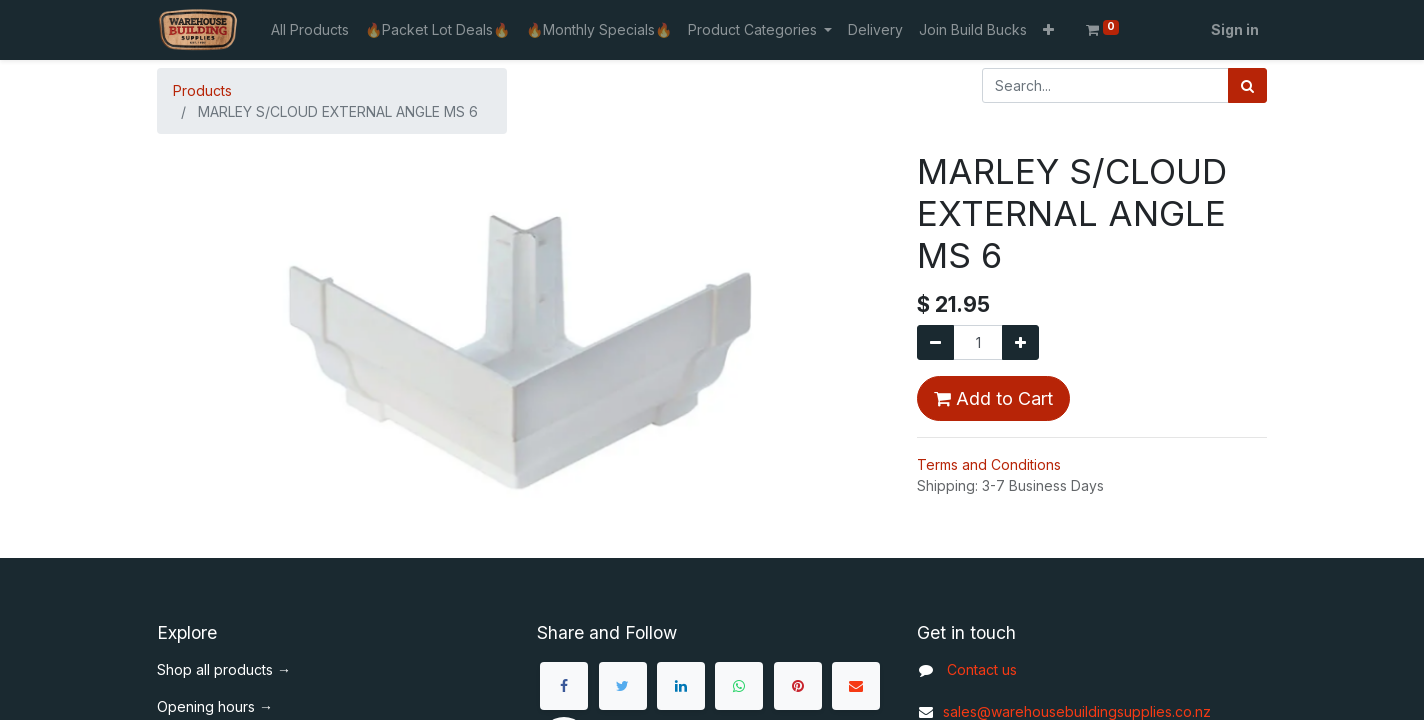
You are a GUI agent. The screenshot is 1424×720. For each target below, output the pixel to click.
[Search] (1247, 85)
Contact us (982, 669)
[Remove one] (935, 342)
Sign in (1235, 29)
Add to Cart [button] (993, 398)
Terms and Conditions (989, 464)
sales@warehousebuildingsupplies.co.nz (1064, 711)
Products (202, 90)
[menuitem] (310, 29)
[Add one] (1020, 342)
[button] (1048, 29)
